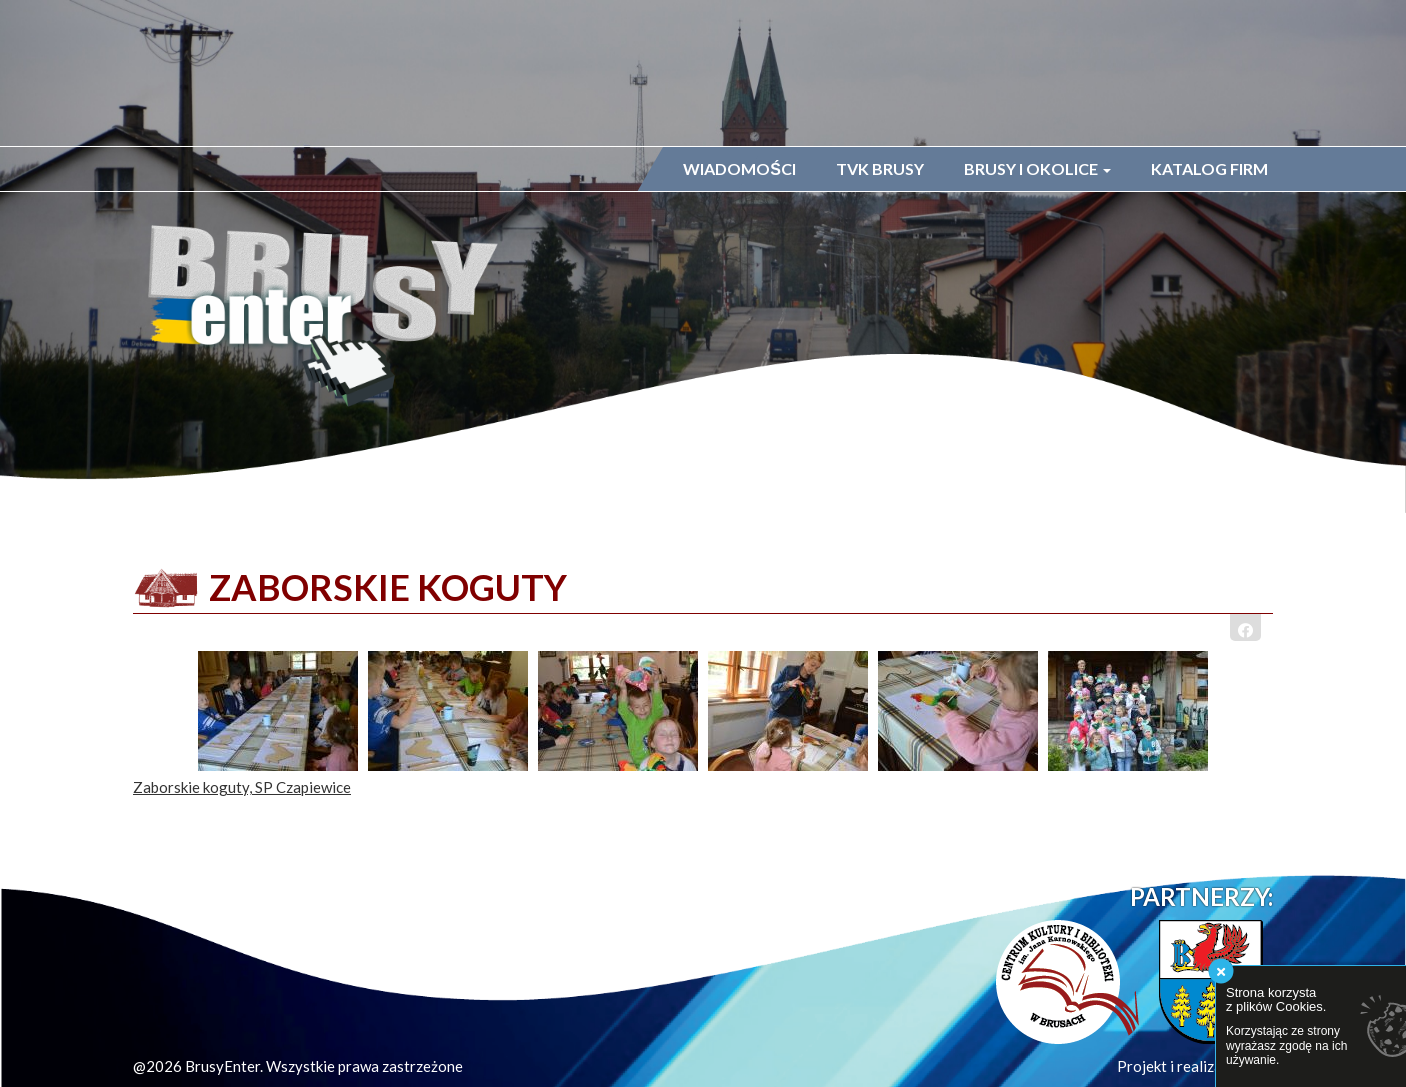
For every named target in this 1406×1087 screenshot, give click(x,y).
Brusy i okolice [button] (1037, 168)
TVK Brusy (880, 168)
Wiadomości (739, 168)
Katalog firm (1209, 168)
